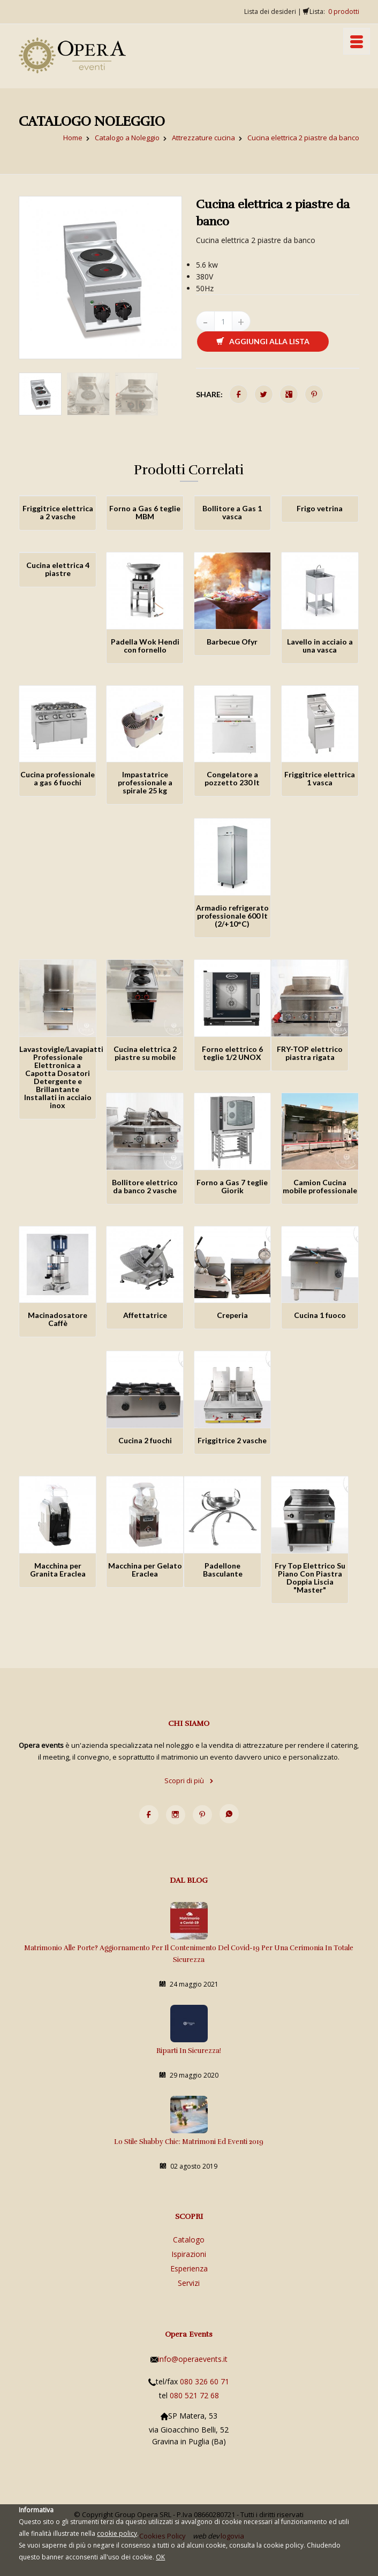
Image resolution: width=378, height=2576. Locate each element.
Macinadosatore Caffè (57, 1319)
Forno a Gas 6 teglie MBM (144, 512)
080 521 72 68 (194, 2395)
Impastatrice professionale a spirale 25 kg (145, 782)
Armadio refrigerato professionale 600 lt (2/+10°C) (232, 915)
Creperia (232, 1315)
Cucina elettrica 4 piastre (57, 569)
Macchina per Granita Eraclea (58, 1569)
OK (160, 2557)
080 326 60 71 (204, 2381)
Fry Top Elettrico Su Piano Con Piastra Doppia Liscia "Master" (310, 1577)
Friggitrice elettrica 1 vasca (319, 778)
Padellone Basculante (223, 1569)
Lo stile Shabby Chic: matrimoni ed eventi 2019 (188, 2142)
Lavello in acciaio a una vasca (320, 645)
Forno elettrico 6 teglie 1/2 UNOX (232, 1053)
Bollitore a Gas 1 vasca (232, 512)
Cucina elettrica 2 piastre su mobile (145, 1053)
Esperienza (189, 2268)
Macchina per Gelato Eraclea (145, 1569)
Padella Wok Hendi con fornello (145, 645)
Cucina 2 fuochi (145, 1440)
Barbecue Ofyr (232, 641)
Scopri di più (189, 1780)
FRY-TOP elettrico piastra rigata (310, 1053)
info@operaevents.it (193, 2359)
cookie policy (117, 2533)
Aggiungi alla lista (262, 341)
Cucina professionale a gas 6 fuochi (57, 778)
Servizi (189, 2283)
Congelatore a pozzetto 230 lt (232, 778)
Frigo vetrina (320, 508)
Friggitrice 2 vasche (232, 1440)
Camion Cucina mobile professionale (320, 1186)
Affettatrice (145, 1315)
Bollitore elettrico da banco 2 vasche (145, 1186)
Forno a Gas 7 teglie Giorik (232, 1186)
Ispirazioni (188, 2254)
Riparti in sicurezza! (188, 2051)
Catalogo (189, 2239)
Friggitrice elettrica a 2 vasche (57, 512)
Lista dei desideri (270, 11)
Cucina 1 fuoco (320, 1315)
